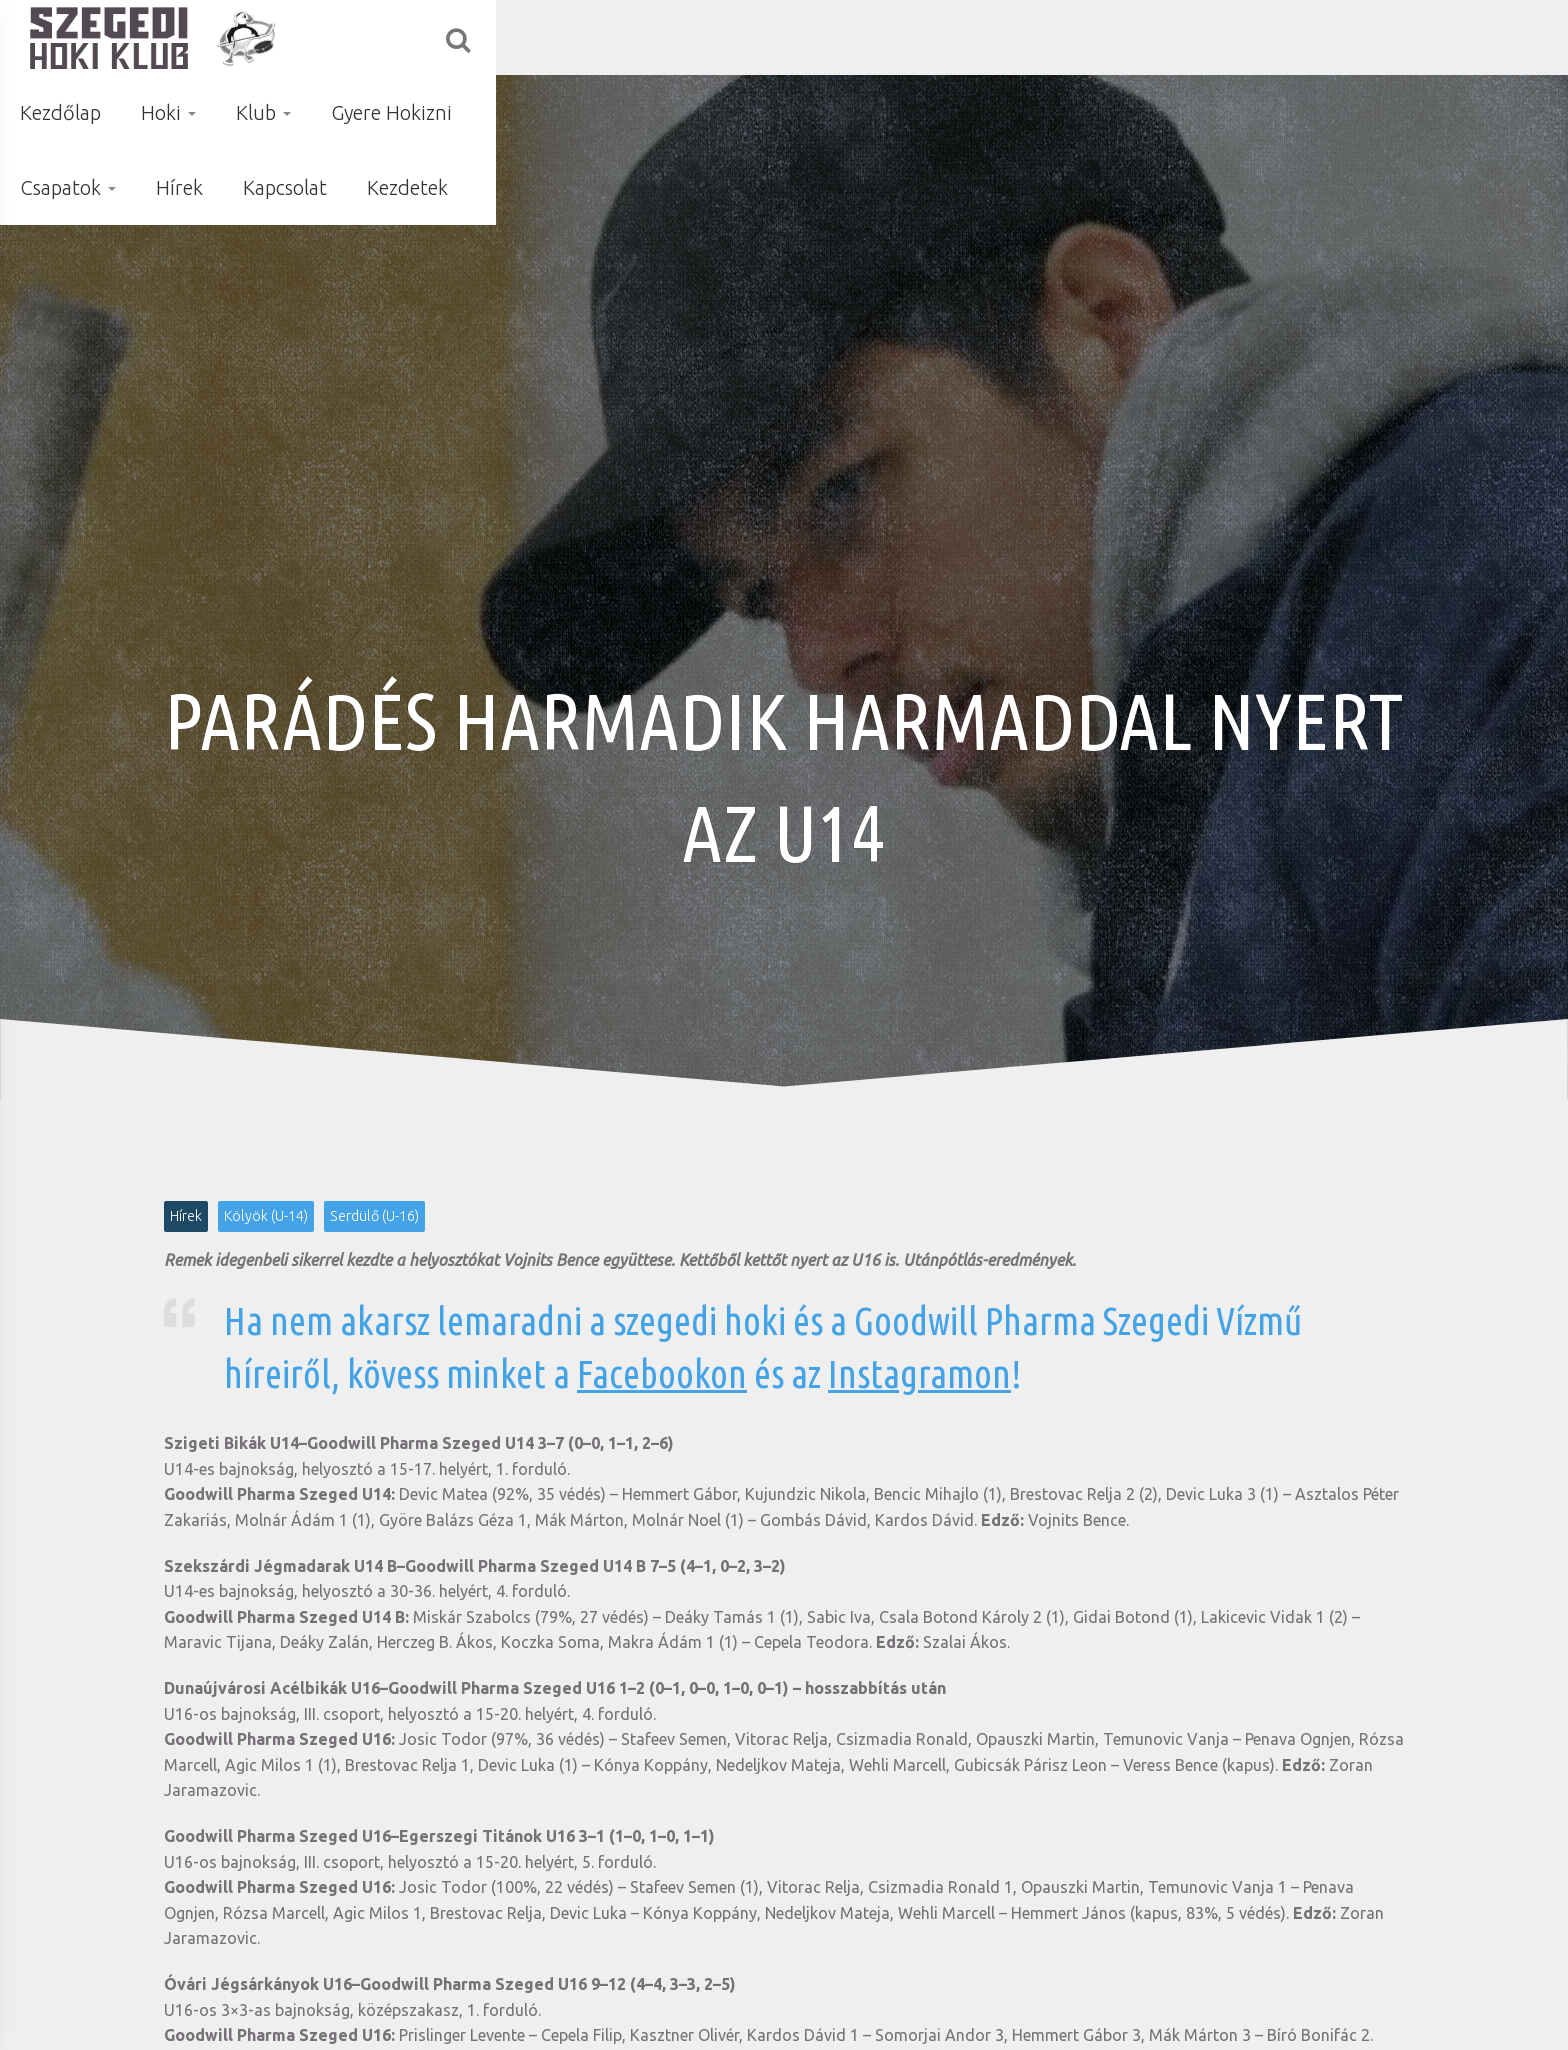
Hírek (1199, 37)
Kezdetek (1427, 37)
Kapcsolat (1305, 37)
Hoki (716, 37)
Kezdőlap (608, 37)
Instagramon (919, 1373)
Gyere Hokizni (939, 37)
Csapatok (1088, 37)
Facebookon (662, 1373)
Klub (811, 37)
